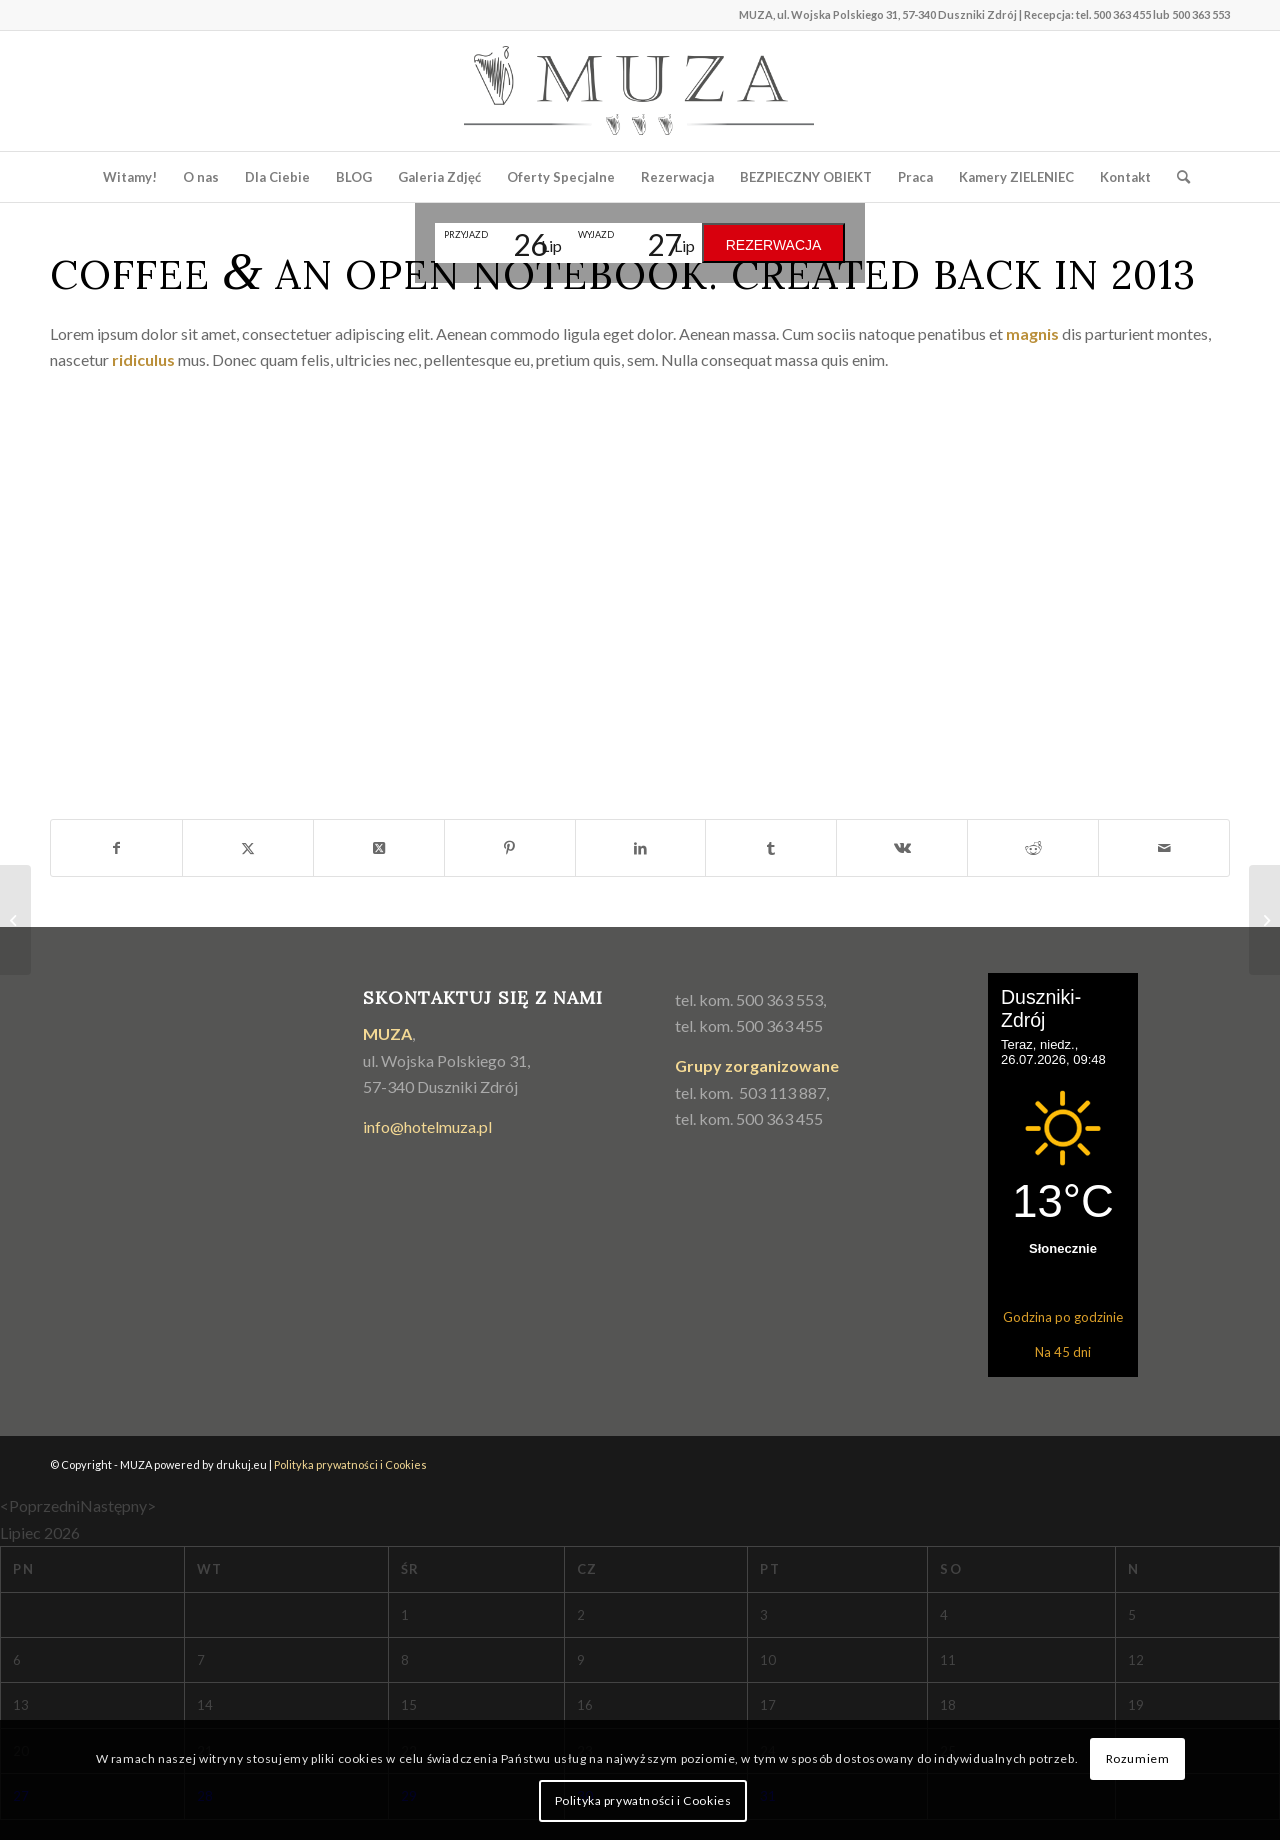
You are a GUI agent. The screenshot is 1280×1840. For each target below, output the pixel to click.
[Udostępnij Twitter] (248, 848)
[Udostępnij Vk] (902, 848)
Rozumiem (1138, 1758)
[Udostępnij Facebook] (116, 848)
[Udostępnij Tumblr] (771, 848)
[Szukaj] (1177, 177)
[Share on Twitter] (379, 848)
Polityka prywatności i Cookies (350, 1464)
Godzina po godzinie (1063, 1317)
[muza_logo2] (640, 91)
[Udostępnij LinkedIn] (641, 848)
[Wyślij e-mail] (1164, 848)
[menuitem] (130, 177)
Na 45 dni (1063, 1352)
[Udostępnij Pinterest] (510, 848)
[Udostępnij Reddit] (1033, 848)
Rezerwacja (774, 245)
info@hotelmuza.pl (427, 1126)
